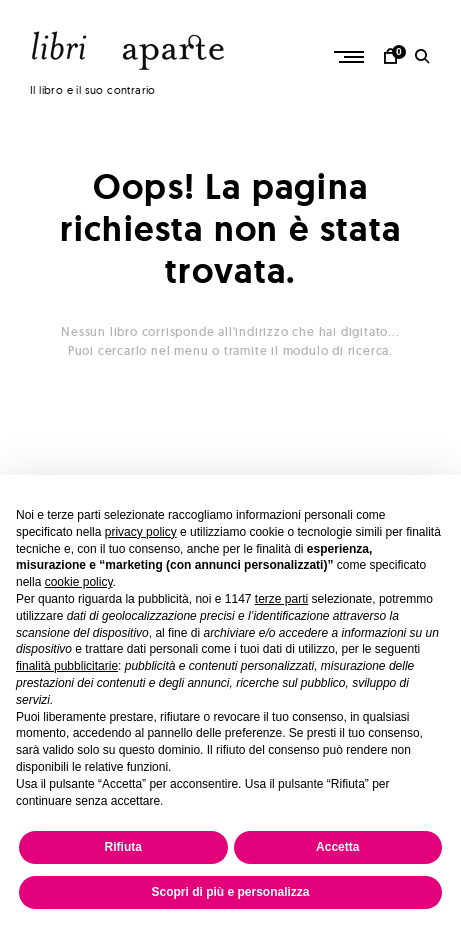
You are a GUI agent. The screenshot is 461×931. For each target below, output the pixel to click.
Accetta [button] (337, 847)
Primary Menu (354, 57)
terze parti (281, 599)
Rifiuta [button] (123, 847)
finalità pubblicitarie (67, 666)
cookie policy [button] (79, 582)
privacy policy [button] (141, 532)
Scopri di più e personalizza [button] (230, 892)
